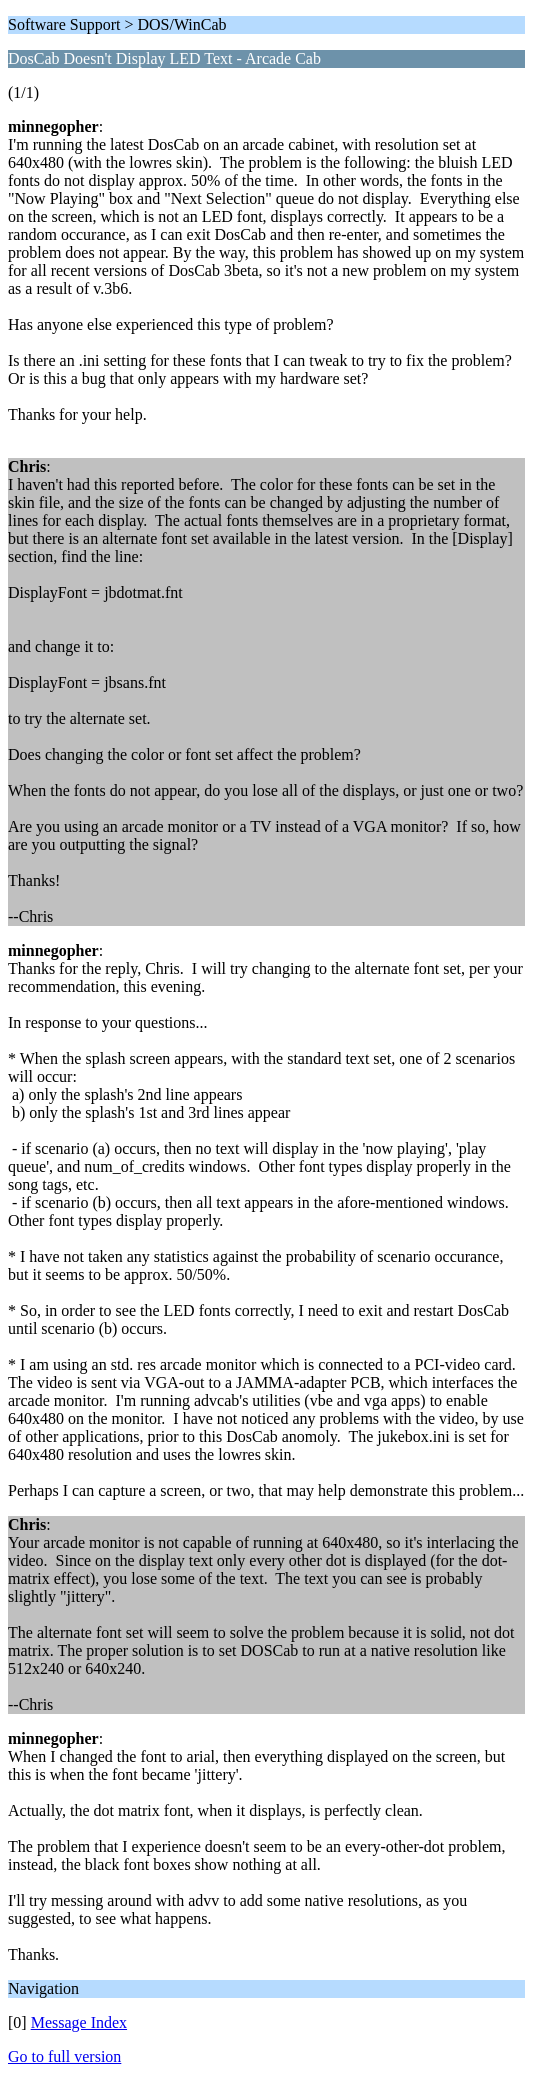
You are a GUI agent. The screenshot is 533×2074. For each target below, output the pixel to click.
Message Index (79, 2022)
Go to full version (64, 2056)
